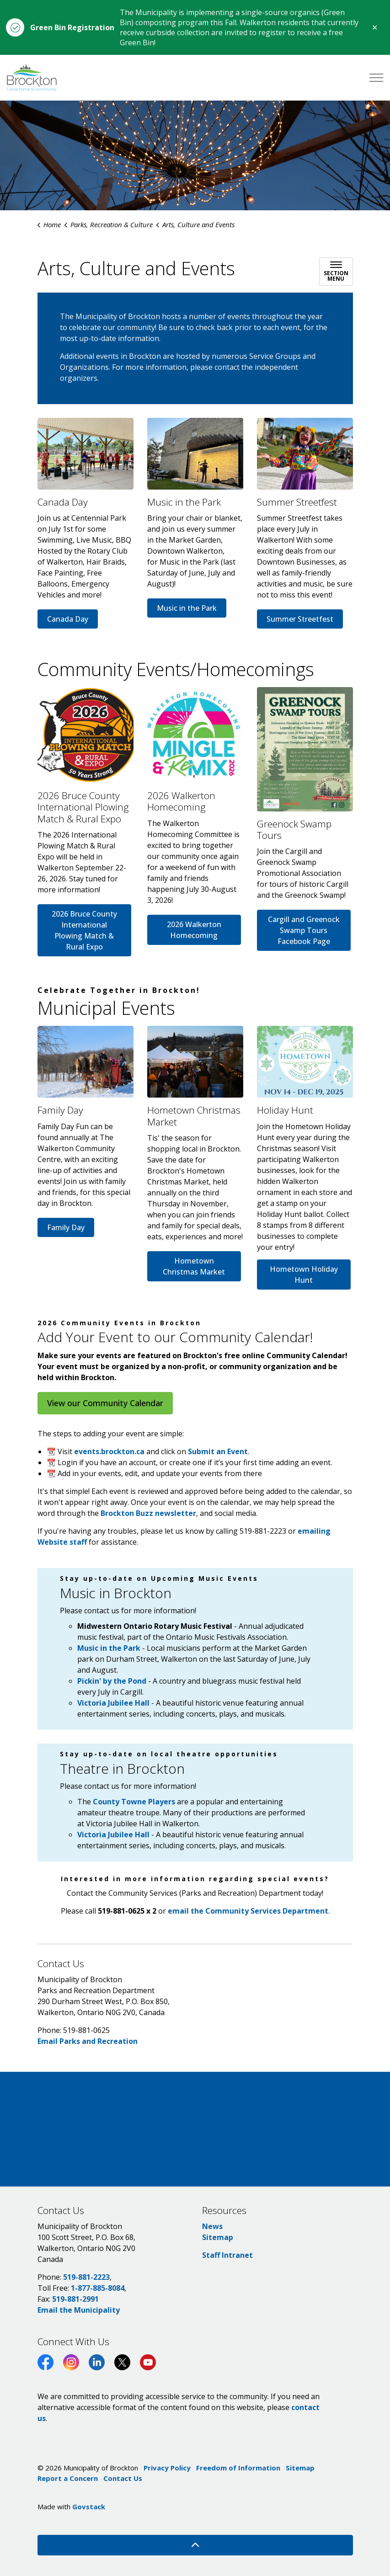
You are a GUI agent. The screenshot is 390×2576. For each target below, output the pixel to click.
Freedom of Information (238, 2467)
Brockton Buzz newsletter (148, 1513)
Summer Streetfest (299, 619)
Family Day (66, 1227)
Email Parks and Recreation (87, 2041)
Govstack (88, 2506)
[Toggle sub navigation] (336, 271)
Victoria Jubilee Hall (114, 1834)
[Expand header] (376, 78)
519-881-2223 (86, 2277)
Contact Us (122, 2478)
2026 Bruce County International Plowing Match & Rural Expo (84, 930)
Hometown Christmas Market (194, 1266)
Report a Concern (67, 2478)
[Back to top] (195, 2545)
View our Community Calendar (105, 1403)
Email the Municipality (78, 2310)
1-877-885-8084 (97, 2288)
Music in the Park (187, 608)
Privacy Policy (167, 2467)
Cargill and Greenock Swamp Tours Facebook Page (303, 930)
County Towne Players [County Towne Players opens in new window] (134, 1802)
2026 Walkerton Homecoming (194, 929)
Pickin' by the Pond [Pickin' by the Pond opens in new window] (111, 1681)
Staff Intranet (227, 2255)
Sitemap (217, 2237)
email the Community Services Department (248, 1911)
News (212, 2226)
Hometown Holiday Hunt (303, 1274)
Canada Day (67, 619)
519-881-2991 (75, 2299)
